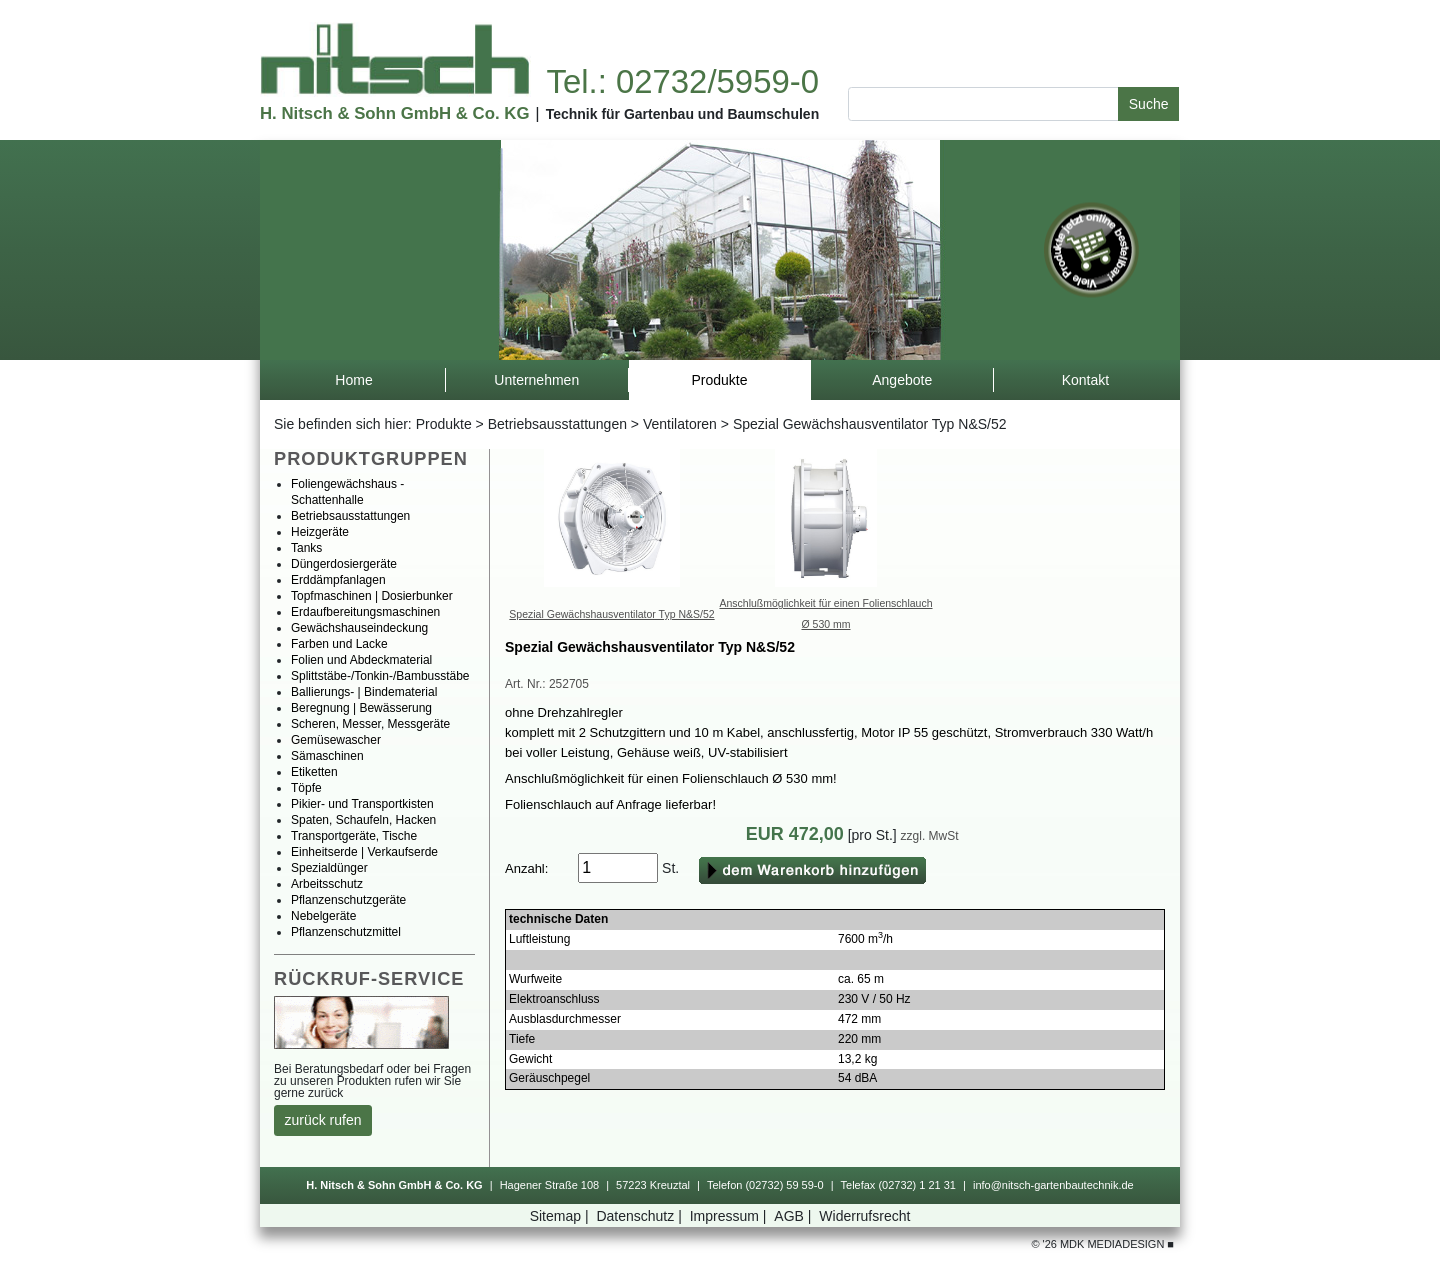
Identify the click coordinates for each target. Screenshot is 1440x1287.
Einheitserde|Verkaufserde (364, 852)
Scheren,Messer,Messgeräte (370, 724)
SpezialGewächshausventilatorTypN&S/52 (611, 614)
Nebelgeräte (323, 916)
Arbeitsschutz (327, 884)
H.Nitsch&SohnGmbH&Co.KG (394, 113)
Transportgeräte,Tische (354, 836)
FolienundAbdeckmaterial (361, 660)
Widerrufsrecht (864, 1216)
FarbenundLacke (339, 644)
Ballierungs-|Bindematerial (364, 692)
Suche (1149, 104)
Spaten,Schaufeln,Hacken (363, 820)
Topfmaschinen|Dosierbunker (372, 596)
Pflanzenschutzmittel (346, 932)
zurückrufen (323, 1120)
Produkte (444, 424)
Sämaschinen (327, 756)
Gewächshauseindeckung (359, 628)
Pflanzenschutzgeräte (348, 900)
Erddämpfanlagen (338, 580)
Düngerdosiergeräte (344, 564)
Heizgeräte (320, 532)
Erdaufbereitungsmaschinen (365, 612)
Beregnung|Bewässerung (361, 708)
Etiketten (314, 772)
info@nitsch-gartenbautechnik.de (1053, 1185)
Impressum (730, 1216)
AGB (794, 1216)
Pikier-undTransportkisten (362, 804)
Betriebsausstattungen (557, 424)
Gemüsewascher (336, 740)
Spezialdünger (329, 868)
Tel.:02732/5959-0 (682, 81)
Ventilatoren (680, 424)
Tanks (306, 548)
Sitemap (561, 1216)
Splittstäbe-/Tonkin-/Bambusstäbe (380, 676)
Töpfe (306, 788)
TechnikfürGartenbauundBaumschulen (683, 114)
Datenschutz (640, 1216)
